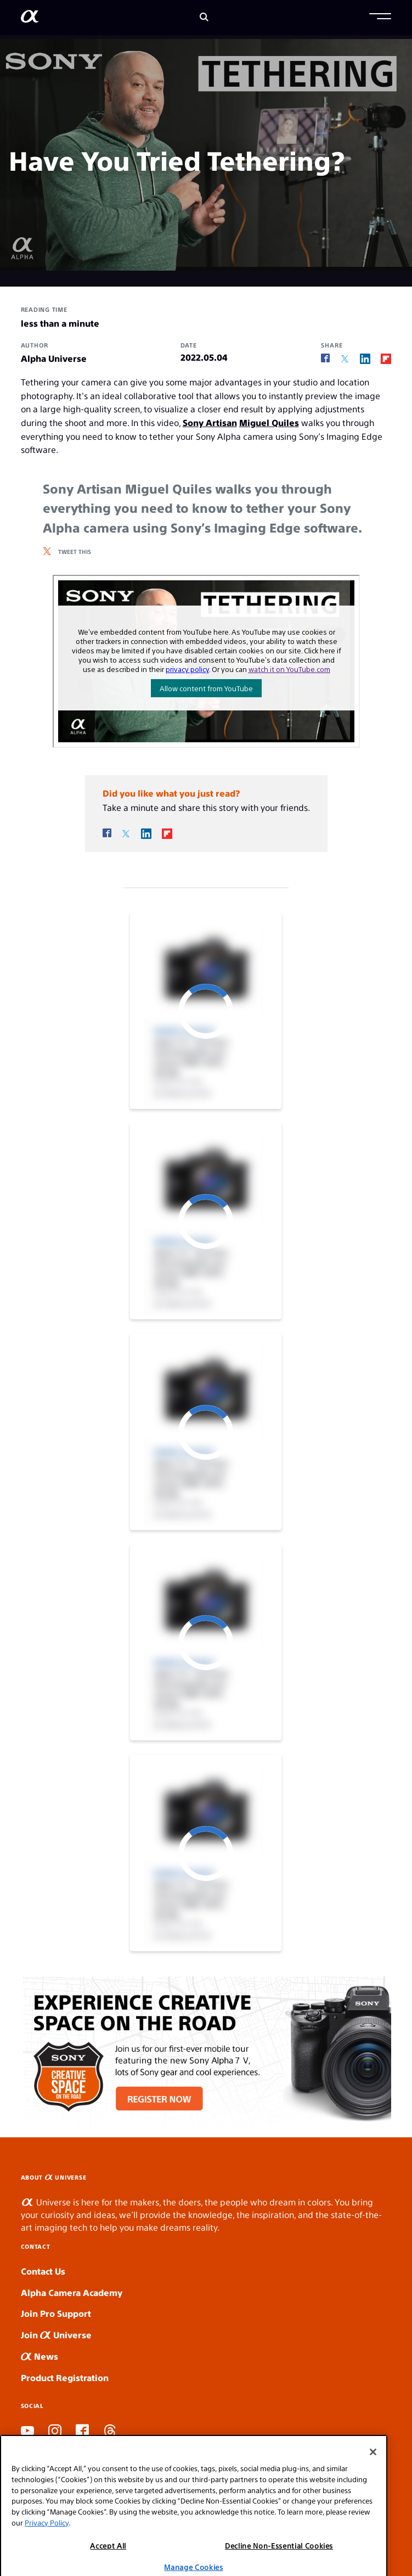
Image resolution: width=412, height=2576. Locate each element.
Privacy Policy (47, 2570)
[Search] (204, 18)
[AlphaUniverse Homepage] (30, 18)
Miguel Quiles (269, 422)
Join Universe (56, 2334)
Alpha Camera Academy (71, 2292)
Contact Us (43, 2271)
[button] (380, 18)
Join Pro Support (56, 2313)
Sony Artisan (210, 422)
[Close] (373, 2500)
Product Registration (65, 2377)
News (39, 2356)
